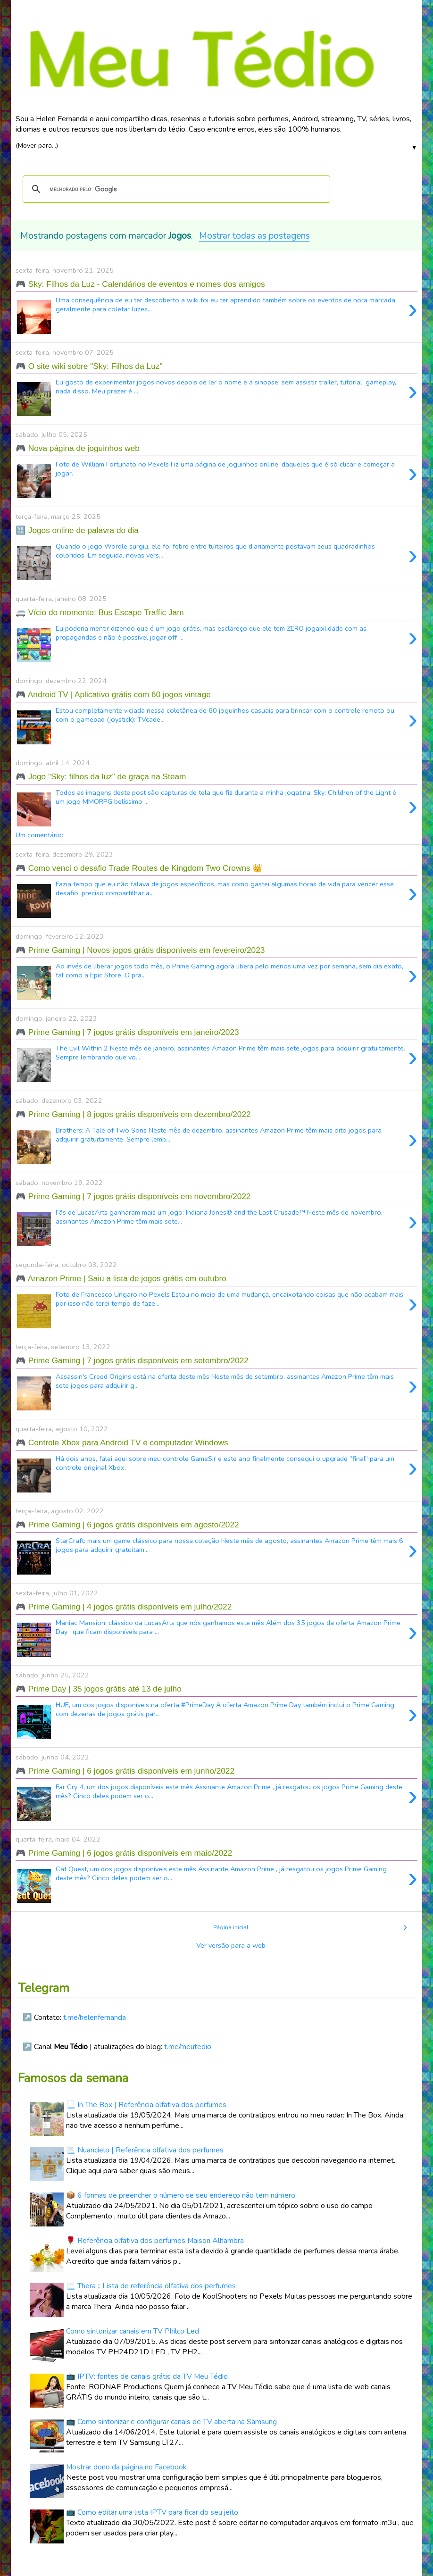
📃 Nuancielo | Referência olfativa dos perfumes (145, 2150)
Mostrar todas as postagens (254, 236)
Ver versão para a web (231, 1945)
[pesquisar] (175, 189)
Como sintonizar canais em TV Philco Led (132, 2331)
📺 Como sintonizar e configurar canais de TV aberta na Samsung (171, 2422)
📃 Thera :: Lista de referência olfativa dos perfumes (151, 2286)
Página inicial (231, 1927)
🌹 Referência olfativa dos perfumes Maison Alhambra (155, 2240)
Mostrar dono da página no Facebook (126, 2467)
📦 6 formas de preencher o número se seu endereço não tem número (180, 2195)
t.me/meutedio (187, 2047)
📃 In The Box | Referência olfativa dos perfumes (146, 2105)
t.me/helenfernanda (94, 2017)
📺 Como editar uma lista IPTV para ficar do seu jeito (152, 2512)
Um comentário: (39, 835)
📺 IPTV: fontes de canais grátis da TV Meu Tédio (147, 2376)
